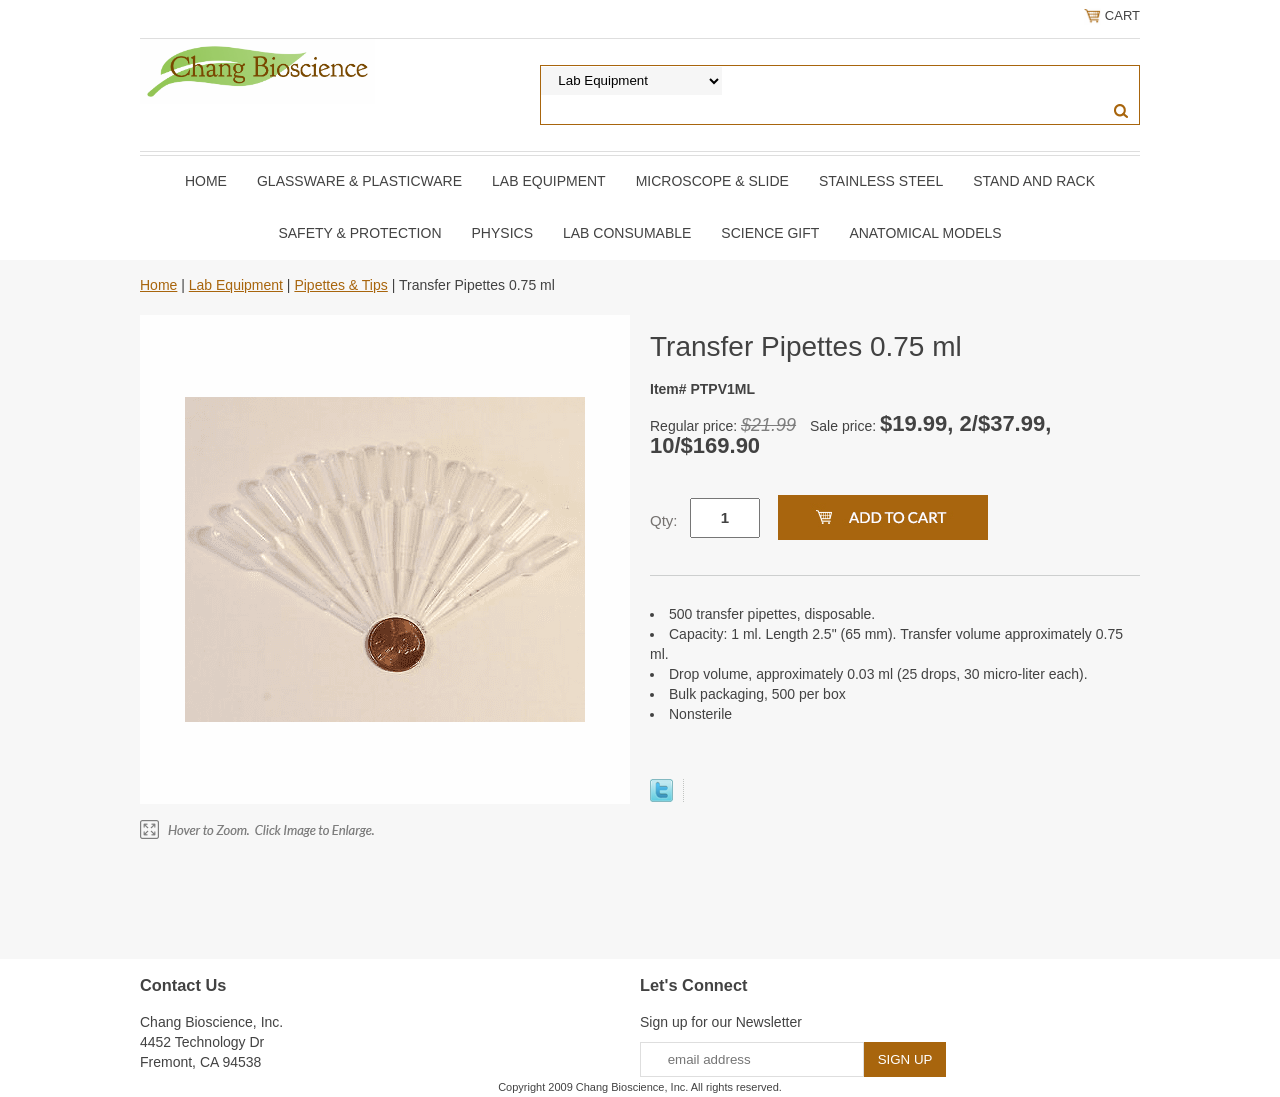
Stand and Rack (1034, 181)
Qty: (664, 520)
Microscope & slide (712, 181)
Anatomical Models (925, 233)
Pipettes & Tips (340, 285)
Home (206, 181)
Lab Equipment (549, 181)
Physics (502, 233)
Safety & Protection (359, 233)
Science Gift (770, 233)
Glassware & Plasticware (359, 181)
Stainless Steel (881, 181)
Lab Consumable (627, 233)
